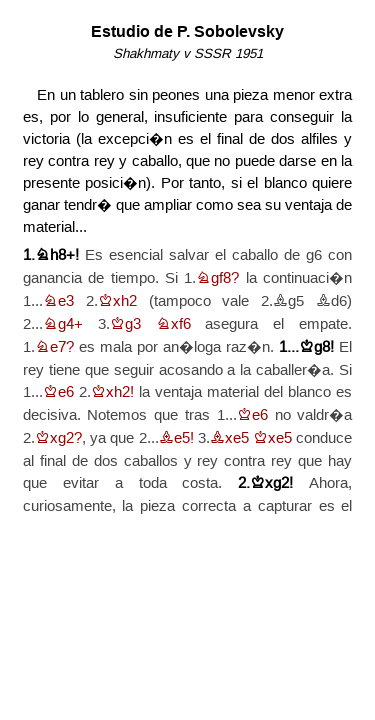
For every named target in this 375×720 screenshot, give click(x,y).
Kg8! (316, 347)
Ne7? (54, 347)
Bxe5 (229, 438)
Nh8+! (57, 255)
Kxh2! (112, 392)
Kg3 (125, 324)
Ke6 (58, 392)
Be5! (176, 438)
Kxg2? (58, 438)
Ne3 (58, 301)
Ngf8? (217, 278)
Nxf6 (173, 324)
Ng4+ (63, 324)
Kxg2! (271, 483)
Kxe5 (272, 438)
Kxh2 (117, 301)
